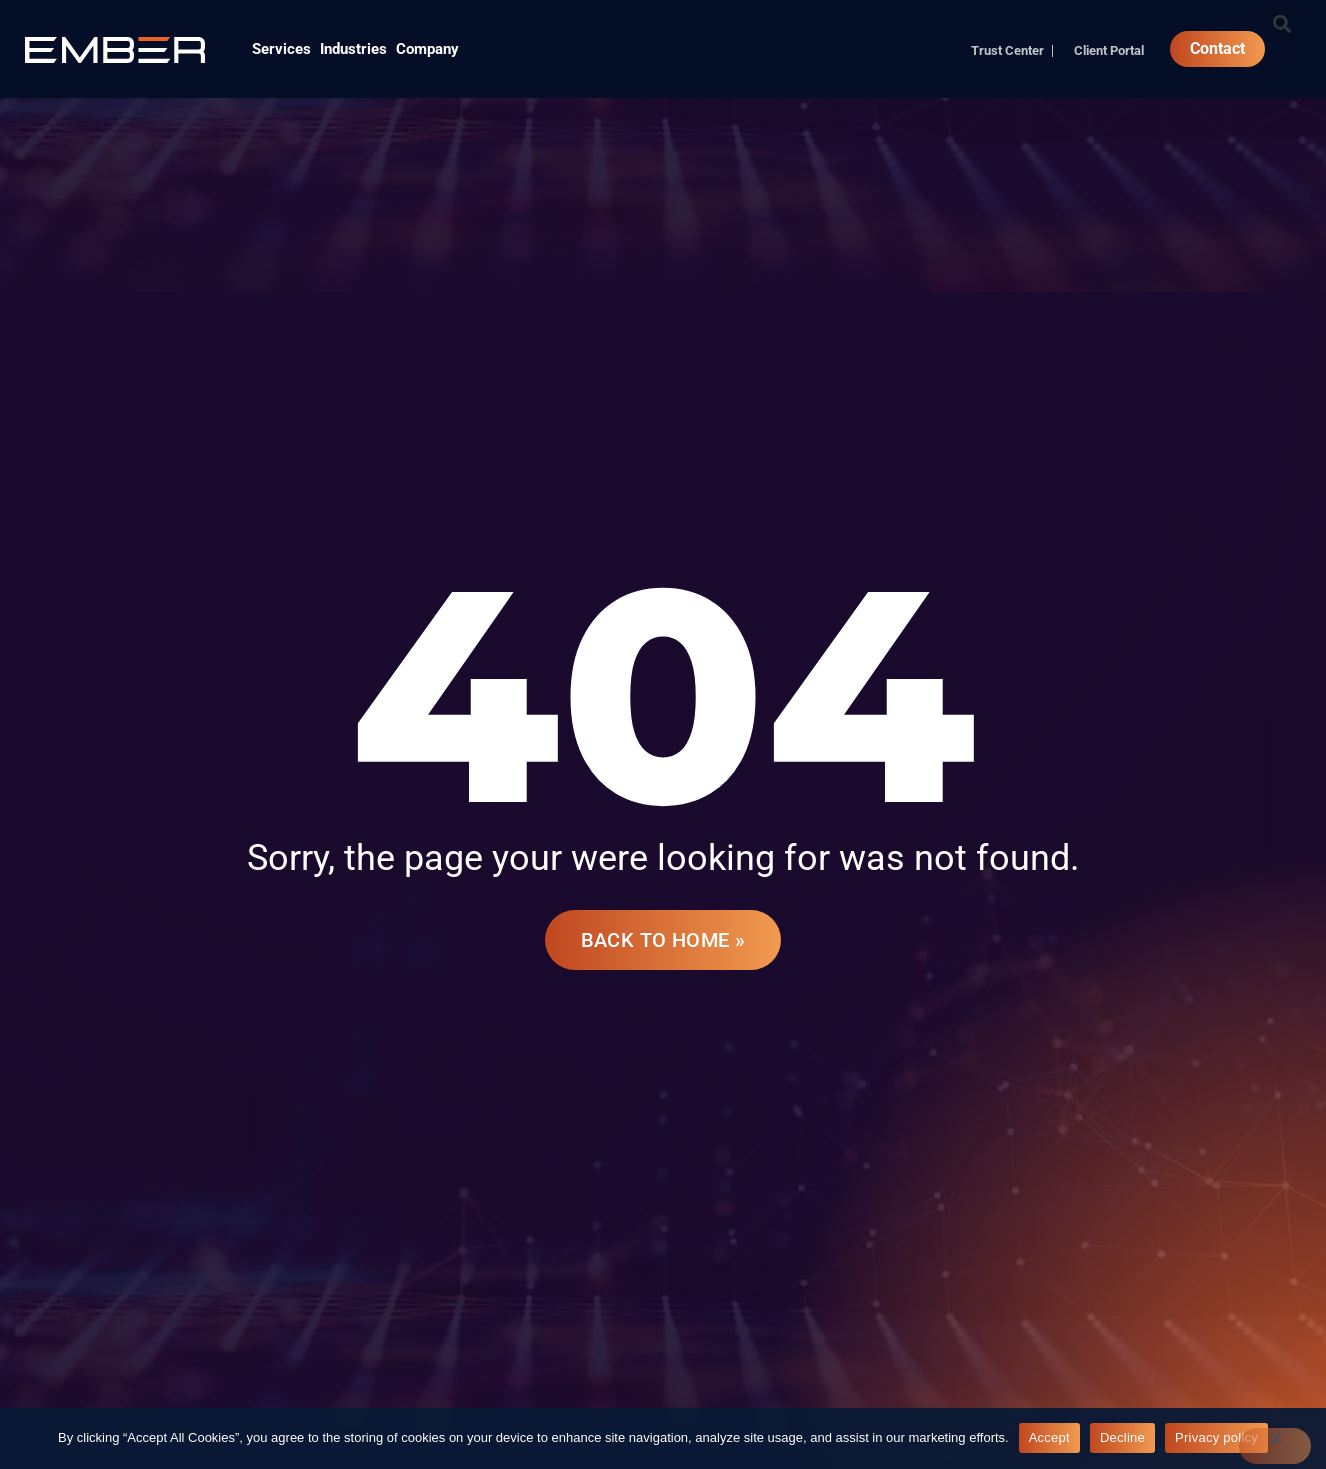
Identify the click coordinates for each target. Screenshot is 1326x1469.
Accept (1049, 1437)
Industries (353, 49)
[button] (1281, 24)
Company (427, 49)
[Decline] (1275, 1446)
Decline (1122, 1437)
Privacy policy (1216, 1437)
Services (281, 49)
